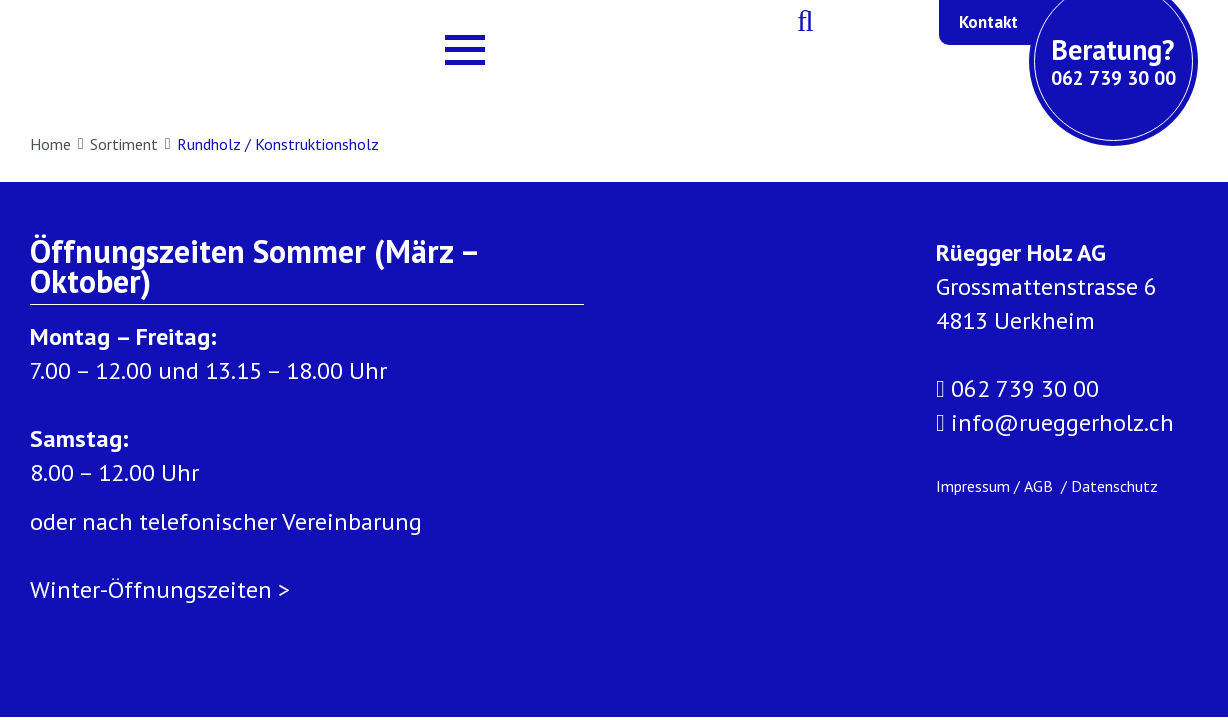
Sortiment (130, 144)
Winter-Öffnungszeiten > (160, 589)
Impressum (973, 486)
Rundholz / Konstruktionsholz (278, 144)
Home (57, 144)
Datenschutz (1114, 486)
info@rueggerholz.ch (1055, 423)
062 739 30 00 (1017, 389)
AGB (1040, 486)
